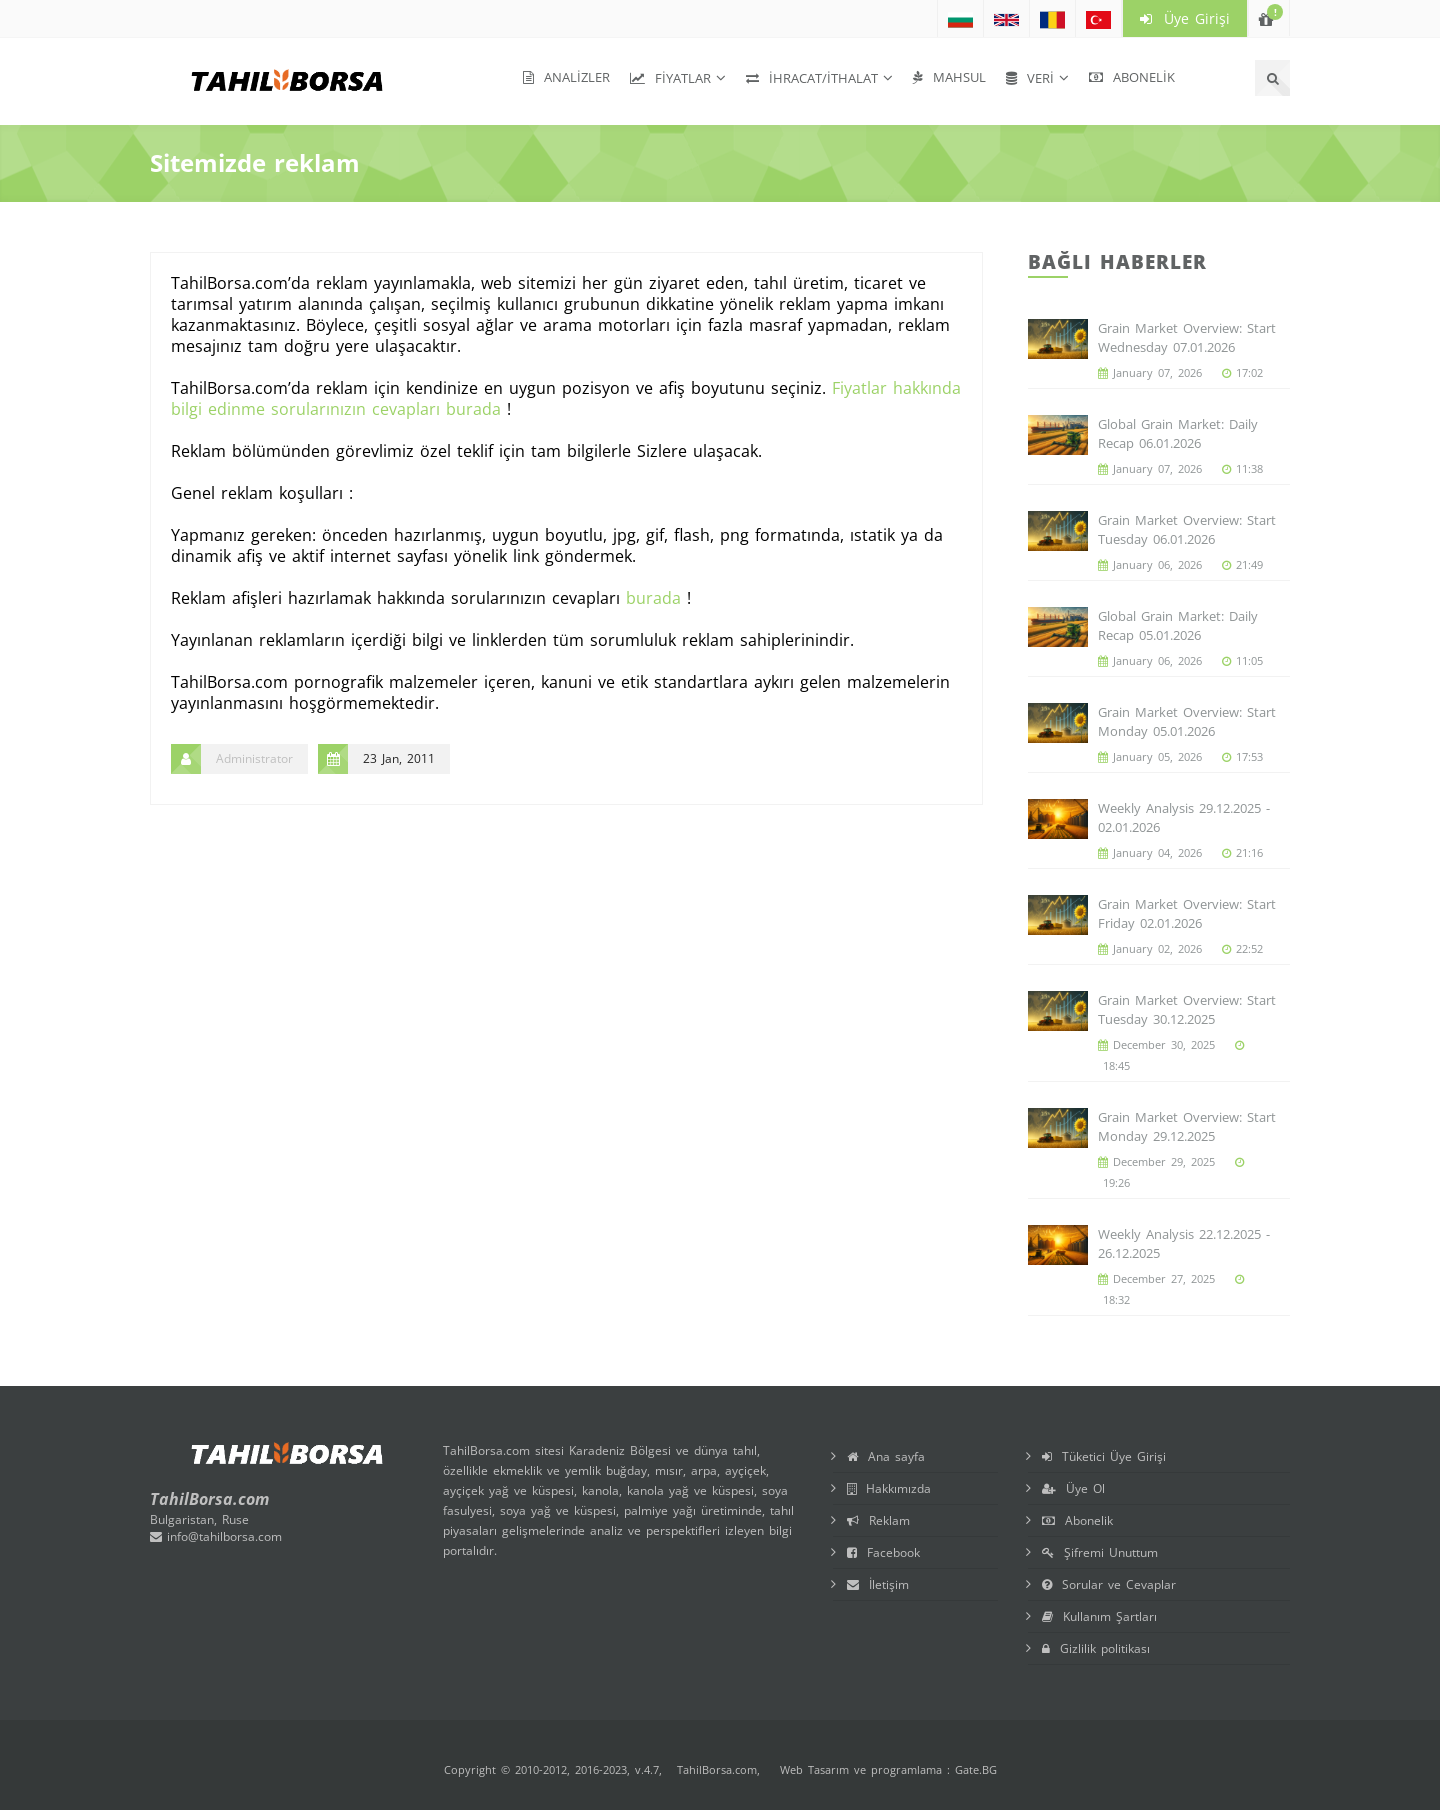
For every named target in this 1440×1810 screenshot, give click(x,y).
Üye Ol (1073, 1488)
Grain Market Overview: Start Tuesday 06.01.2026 (1187, 529)
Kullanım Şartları (1099, 1616)
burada (653, 598)
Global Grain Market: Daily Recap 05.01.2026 (1178, 625)
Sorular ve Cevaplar (1109, 1584)
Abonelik (1132, 77)
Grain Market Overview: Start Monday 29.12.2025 (1187, 1126)
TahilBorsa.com (717, 1769)
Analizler (566, 77)
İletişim (878, 1584)
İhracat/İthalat (812, 78)
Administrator (254, 758)
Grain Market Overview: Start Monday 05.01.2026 (1187, 721)
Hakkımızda (889, 1488)
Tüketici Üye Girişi (1104, 1456)
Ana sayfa (886, 1456)
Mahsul (949, 77)
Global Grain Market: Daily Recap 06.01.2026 (1178, 433)
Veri (1030, 78)
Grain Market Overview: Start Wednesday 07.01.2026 (1187, 337)
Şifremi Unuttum (1100, 1552)
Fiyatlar (670, 78)
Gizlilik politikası (1096, 1648)
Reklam (878, 1520)
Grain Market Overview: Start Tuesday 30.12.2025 (1187, 1009)
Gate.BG (976, 1769)
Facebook (883, 1552)
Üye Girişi (1185, 18)
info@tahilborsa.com (216, 1536)
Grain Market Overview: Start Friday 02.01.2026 (1187, 913)
